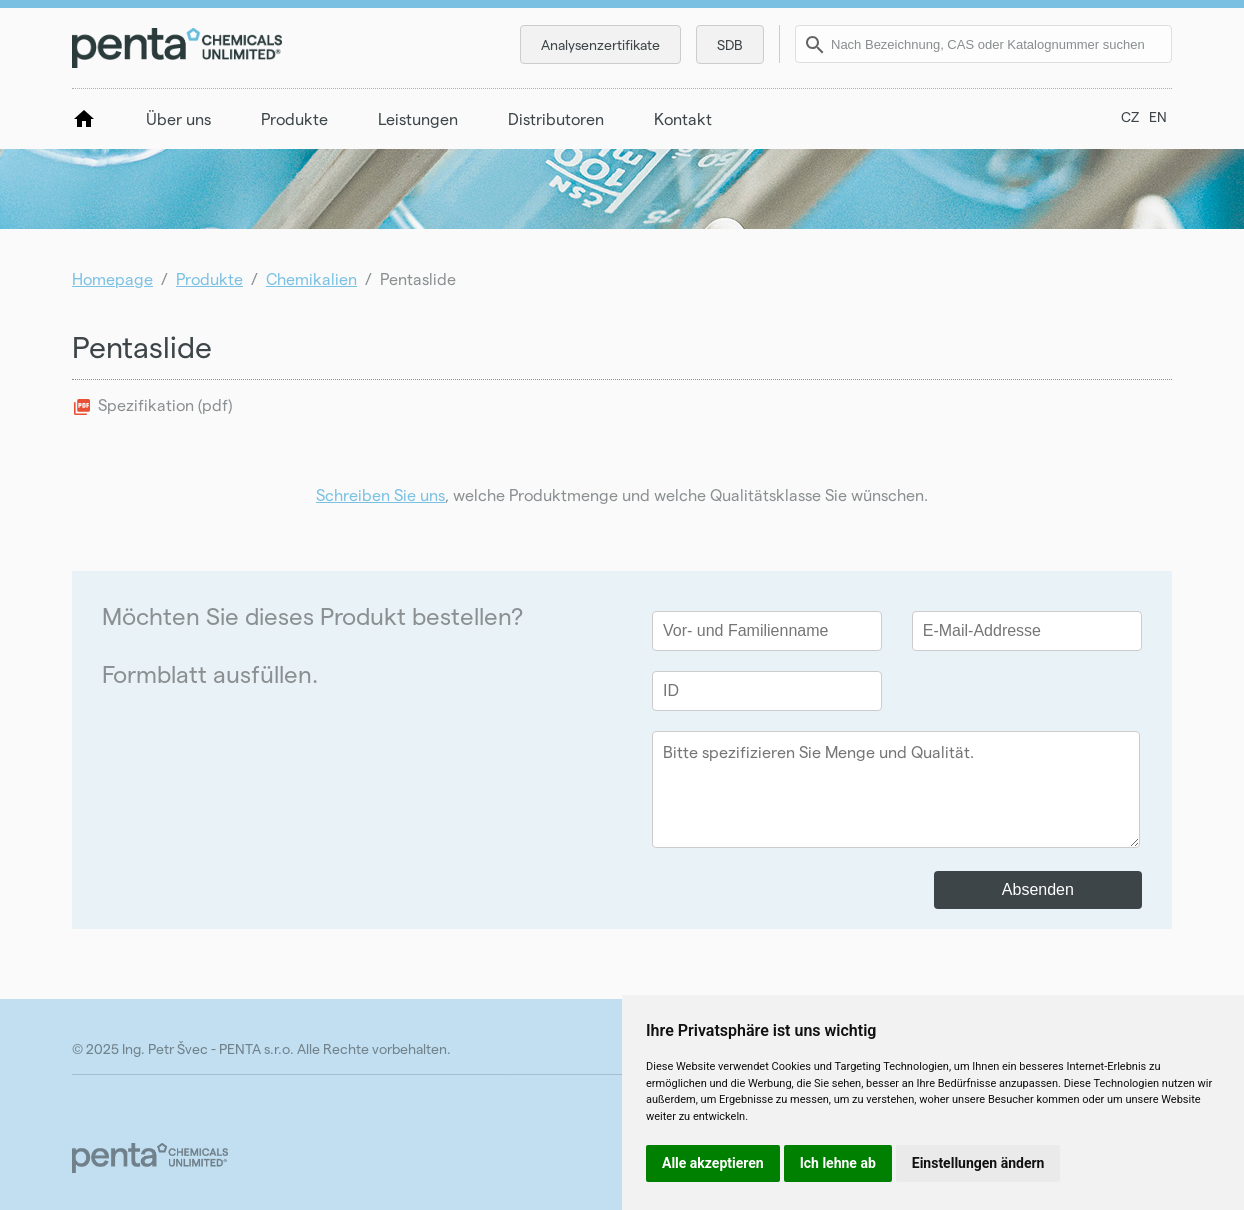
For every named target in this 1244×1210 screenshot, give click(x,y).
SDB (730, 44)
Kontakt (683, 118)
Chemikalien (311, 278)
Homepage (112, 278)
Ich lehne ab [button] (838, 1163)
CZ (1130, 116)
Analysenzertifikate (600, 44)
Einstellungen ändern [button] (978, 1163)
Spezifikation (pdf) (165, 404)
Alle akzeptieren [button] (713, 1163)
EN (1158, 116)
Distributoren (556, 118)
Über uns (178, 118)
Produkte (294, 118)
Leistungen (418, 118)
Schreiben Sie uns (380, 494)
